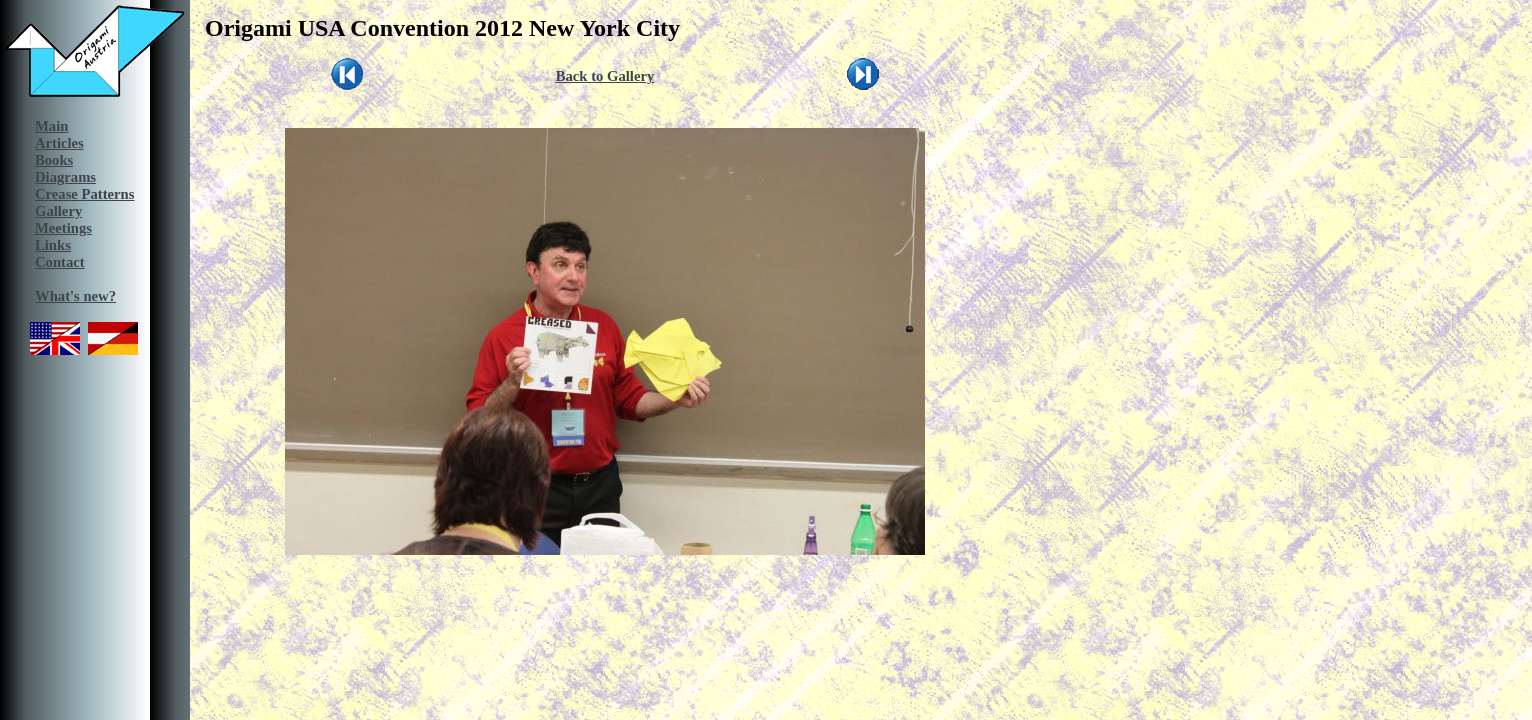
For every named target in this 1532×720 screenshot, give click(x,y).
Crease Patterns (84, 194)
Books (54, 160)
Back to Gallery (605, 76)
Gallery (58, 211)
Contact (60, 262)
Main (51, 126)
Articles (59, 143)
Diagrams (65, 177)
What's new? (75, 296)
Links (53, 245)
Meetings (63, 228)
